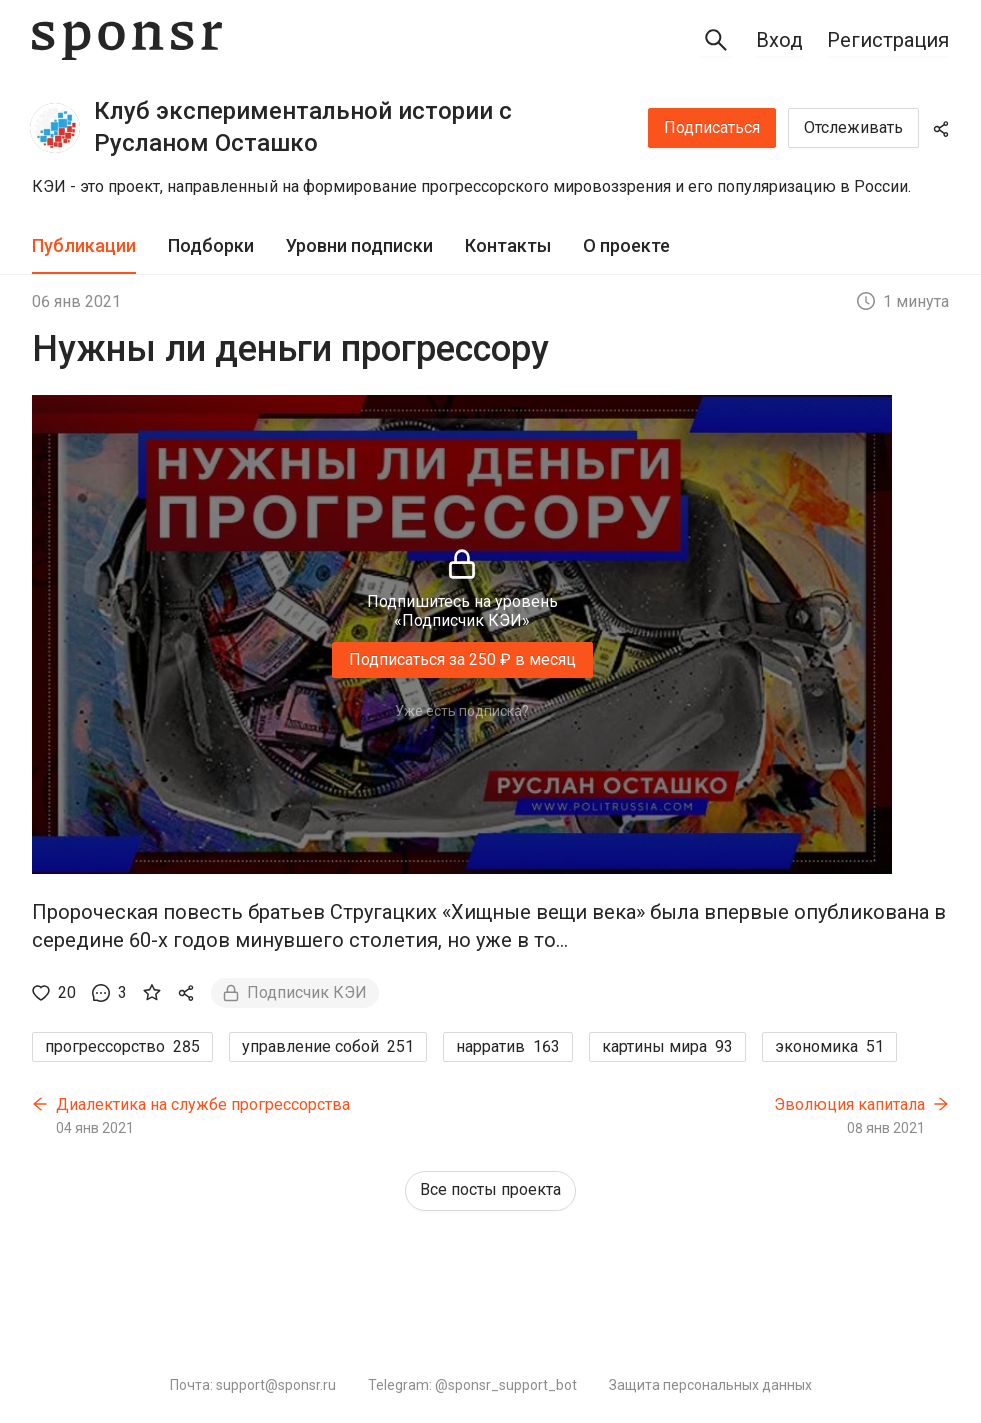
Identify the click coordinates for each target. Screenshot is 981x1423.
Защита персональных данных (710, 1385)
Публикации (84, 245)
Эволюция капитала (849, 1104)
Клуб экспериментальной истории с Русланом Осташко (303, 127)
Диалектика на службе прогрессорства (203, 1104)
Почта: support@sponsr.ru (253, 1385)
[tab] (84, 246)
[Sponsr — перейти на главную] (127, 40)
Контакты (508, 245)
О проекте (626, 245)
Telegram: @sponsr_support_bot (472, 1385)
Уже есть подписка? (462, 711)
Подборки (211, 245)
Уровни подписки (359, 245)
